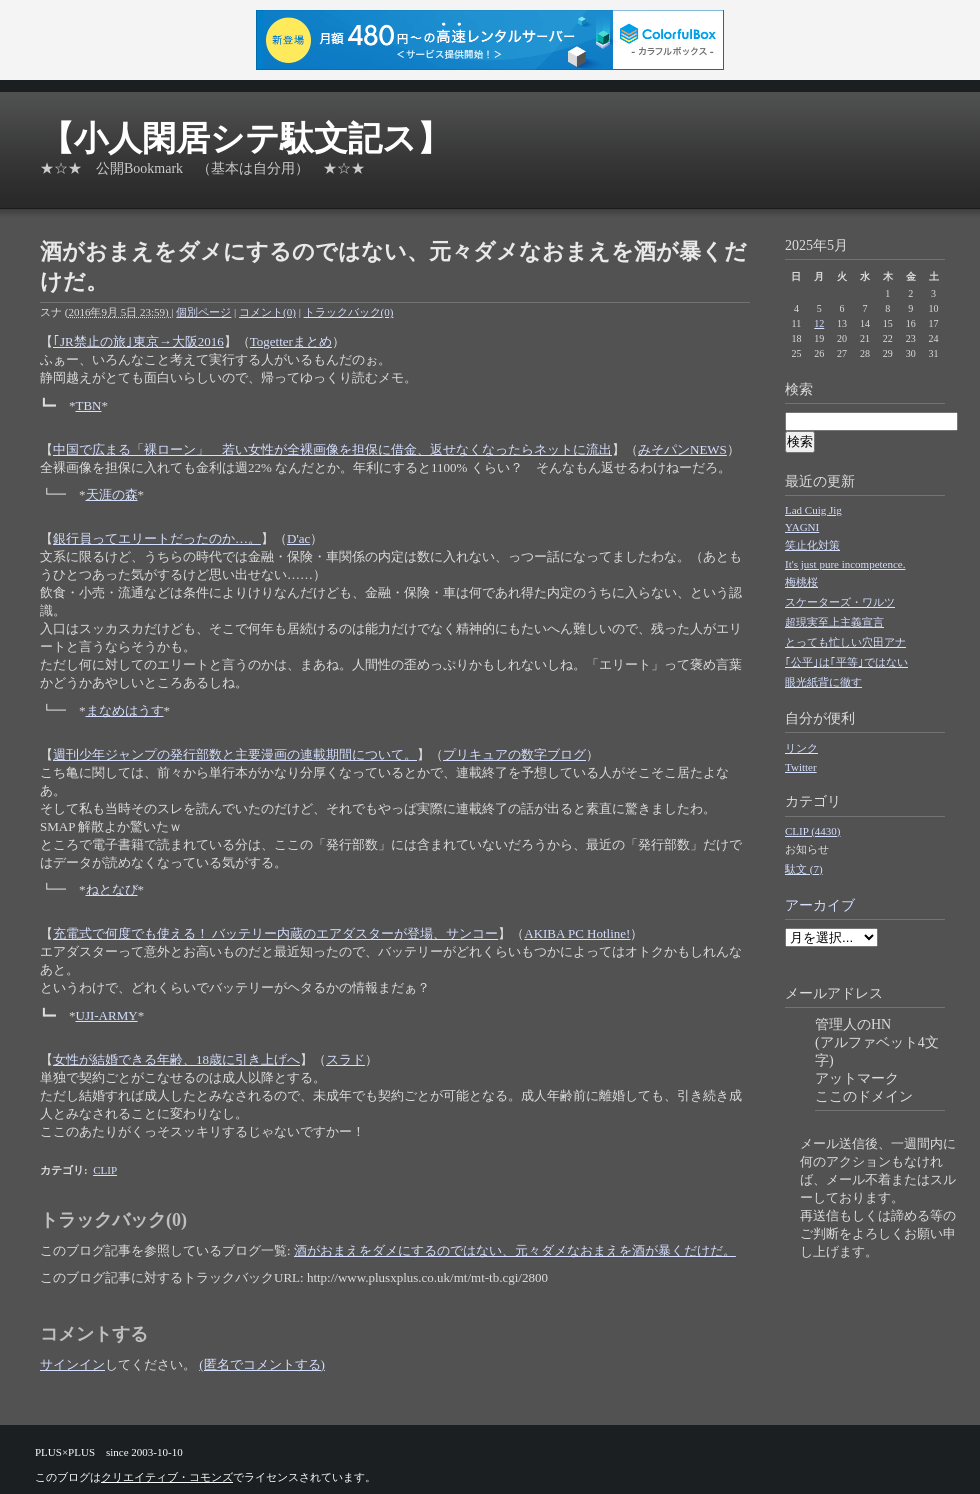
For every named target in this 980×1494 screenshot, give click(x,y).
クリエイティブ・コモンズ (167, 1477)
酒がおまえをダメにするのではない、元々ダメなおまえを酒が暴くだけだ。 (515, 1250)
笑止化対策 (812, 545)
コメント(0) (267, 312)
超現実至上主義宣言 (834, 622)
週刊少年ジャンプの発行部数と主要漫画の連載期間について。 (235, 754)
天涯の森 (112, 494)
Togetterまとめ (291, 341)
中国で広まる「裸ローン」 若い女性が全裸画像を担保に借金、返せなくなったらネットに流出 (332, 449)
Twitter (801, 767)
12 (819, 323)
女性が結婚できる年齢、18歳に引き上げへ (176, 1059)
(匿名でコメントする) (262, 1364)
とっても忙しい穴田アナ (845, 642)
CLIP (105, 1170)
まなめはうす (125, 710)
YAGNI (802, 527)
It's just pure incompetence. (845, 564)
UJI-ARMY (107, 1015)
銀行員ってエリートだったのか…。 (157, 538)
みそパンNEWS (682, 449)
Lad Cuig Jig (813, 510)
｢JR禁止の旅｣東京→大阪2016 (138, 341)
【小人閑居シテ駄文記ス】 (245, 138)
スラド (345, 1059)
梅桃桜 (801, 582)
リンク (801, 748)
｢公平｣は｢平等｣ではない (846, 662)
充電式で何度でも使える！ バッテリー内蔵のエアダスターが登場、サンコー (275, 933)
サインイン (72, 1364)
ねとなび (112, 889)
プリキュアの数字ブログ (514, 754)
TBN (89, 405)
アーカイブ (820, 905)
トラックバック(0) (349, 312)
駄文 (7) (804, 869)
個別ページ (203, 312)
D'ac (298, 538)
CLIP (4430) (813, 831)
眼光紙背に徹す (823, 682)
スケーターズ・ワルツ (840, 602)
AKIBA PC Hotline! (577, 933)
